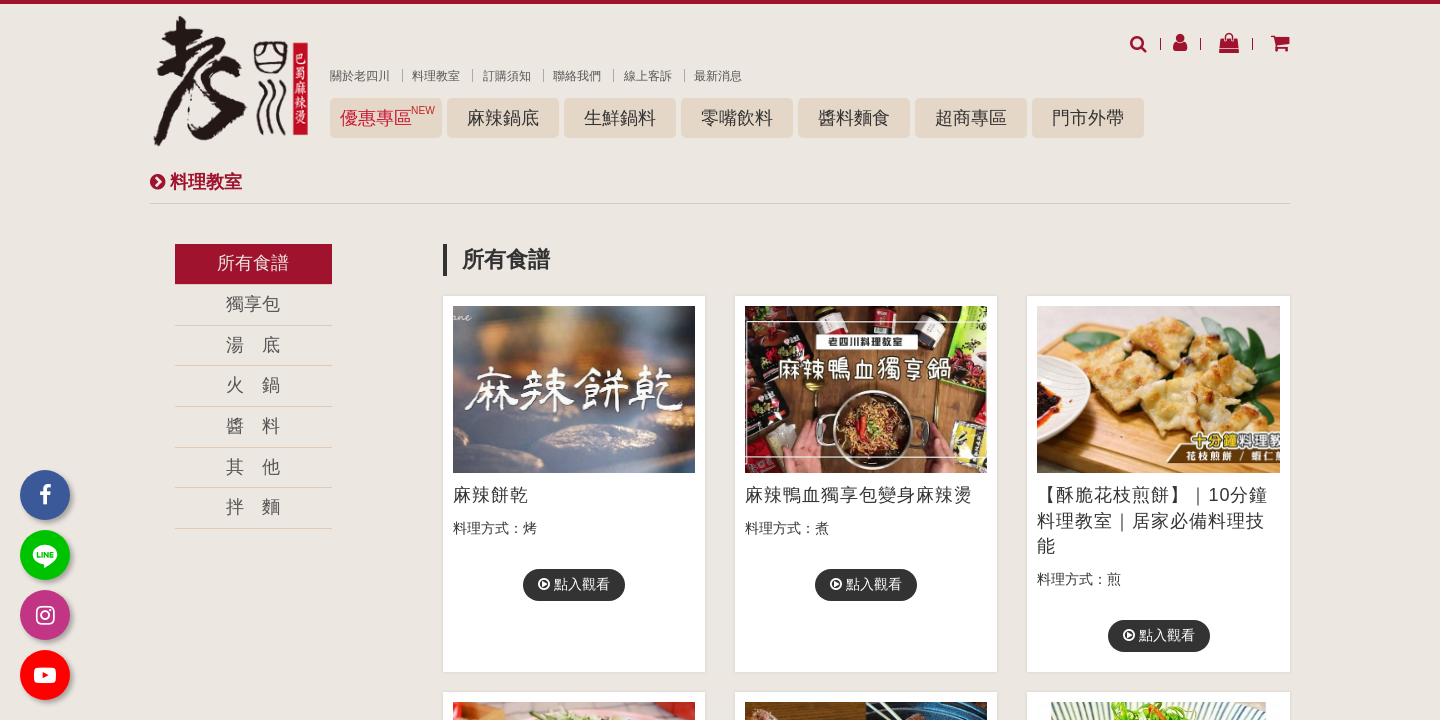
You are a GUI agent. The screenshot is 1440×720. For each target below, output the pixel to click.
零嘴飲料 (737, 118)
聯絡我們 (577, 76)
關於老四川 (360, 76)
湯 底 (253, 345)
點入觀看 (574, 584)
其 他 (253, 467)
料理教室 (436, 76)
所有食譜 (253, 263)
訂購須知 (507, 76)
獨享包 (253, 304)
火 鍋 (253, 385)
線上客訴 (648, 76)
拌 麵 (253, 507)
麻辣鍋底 (503, 118)
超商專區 (971, 118)
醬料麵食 (854, 118)
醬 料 (253, 426)
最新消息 (718, 76)
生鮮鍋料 (620, 118)
